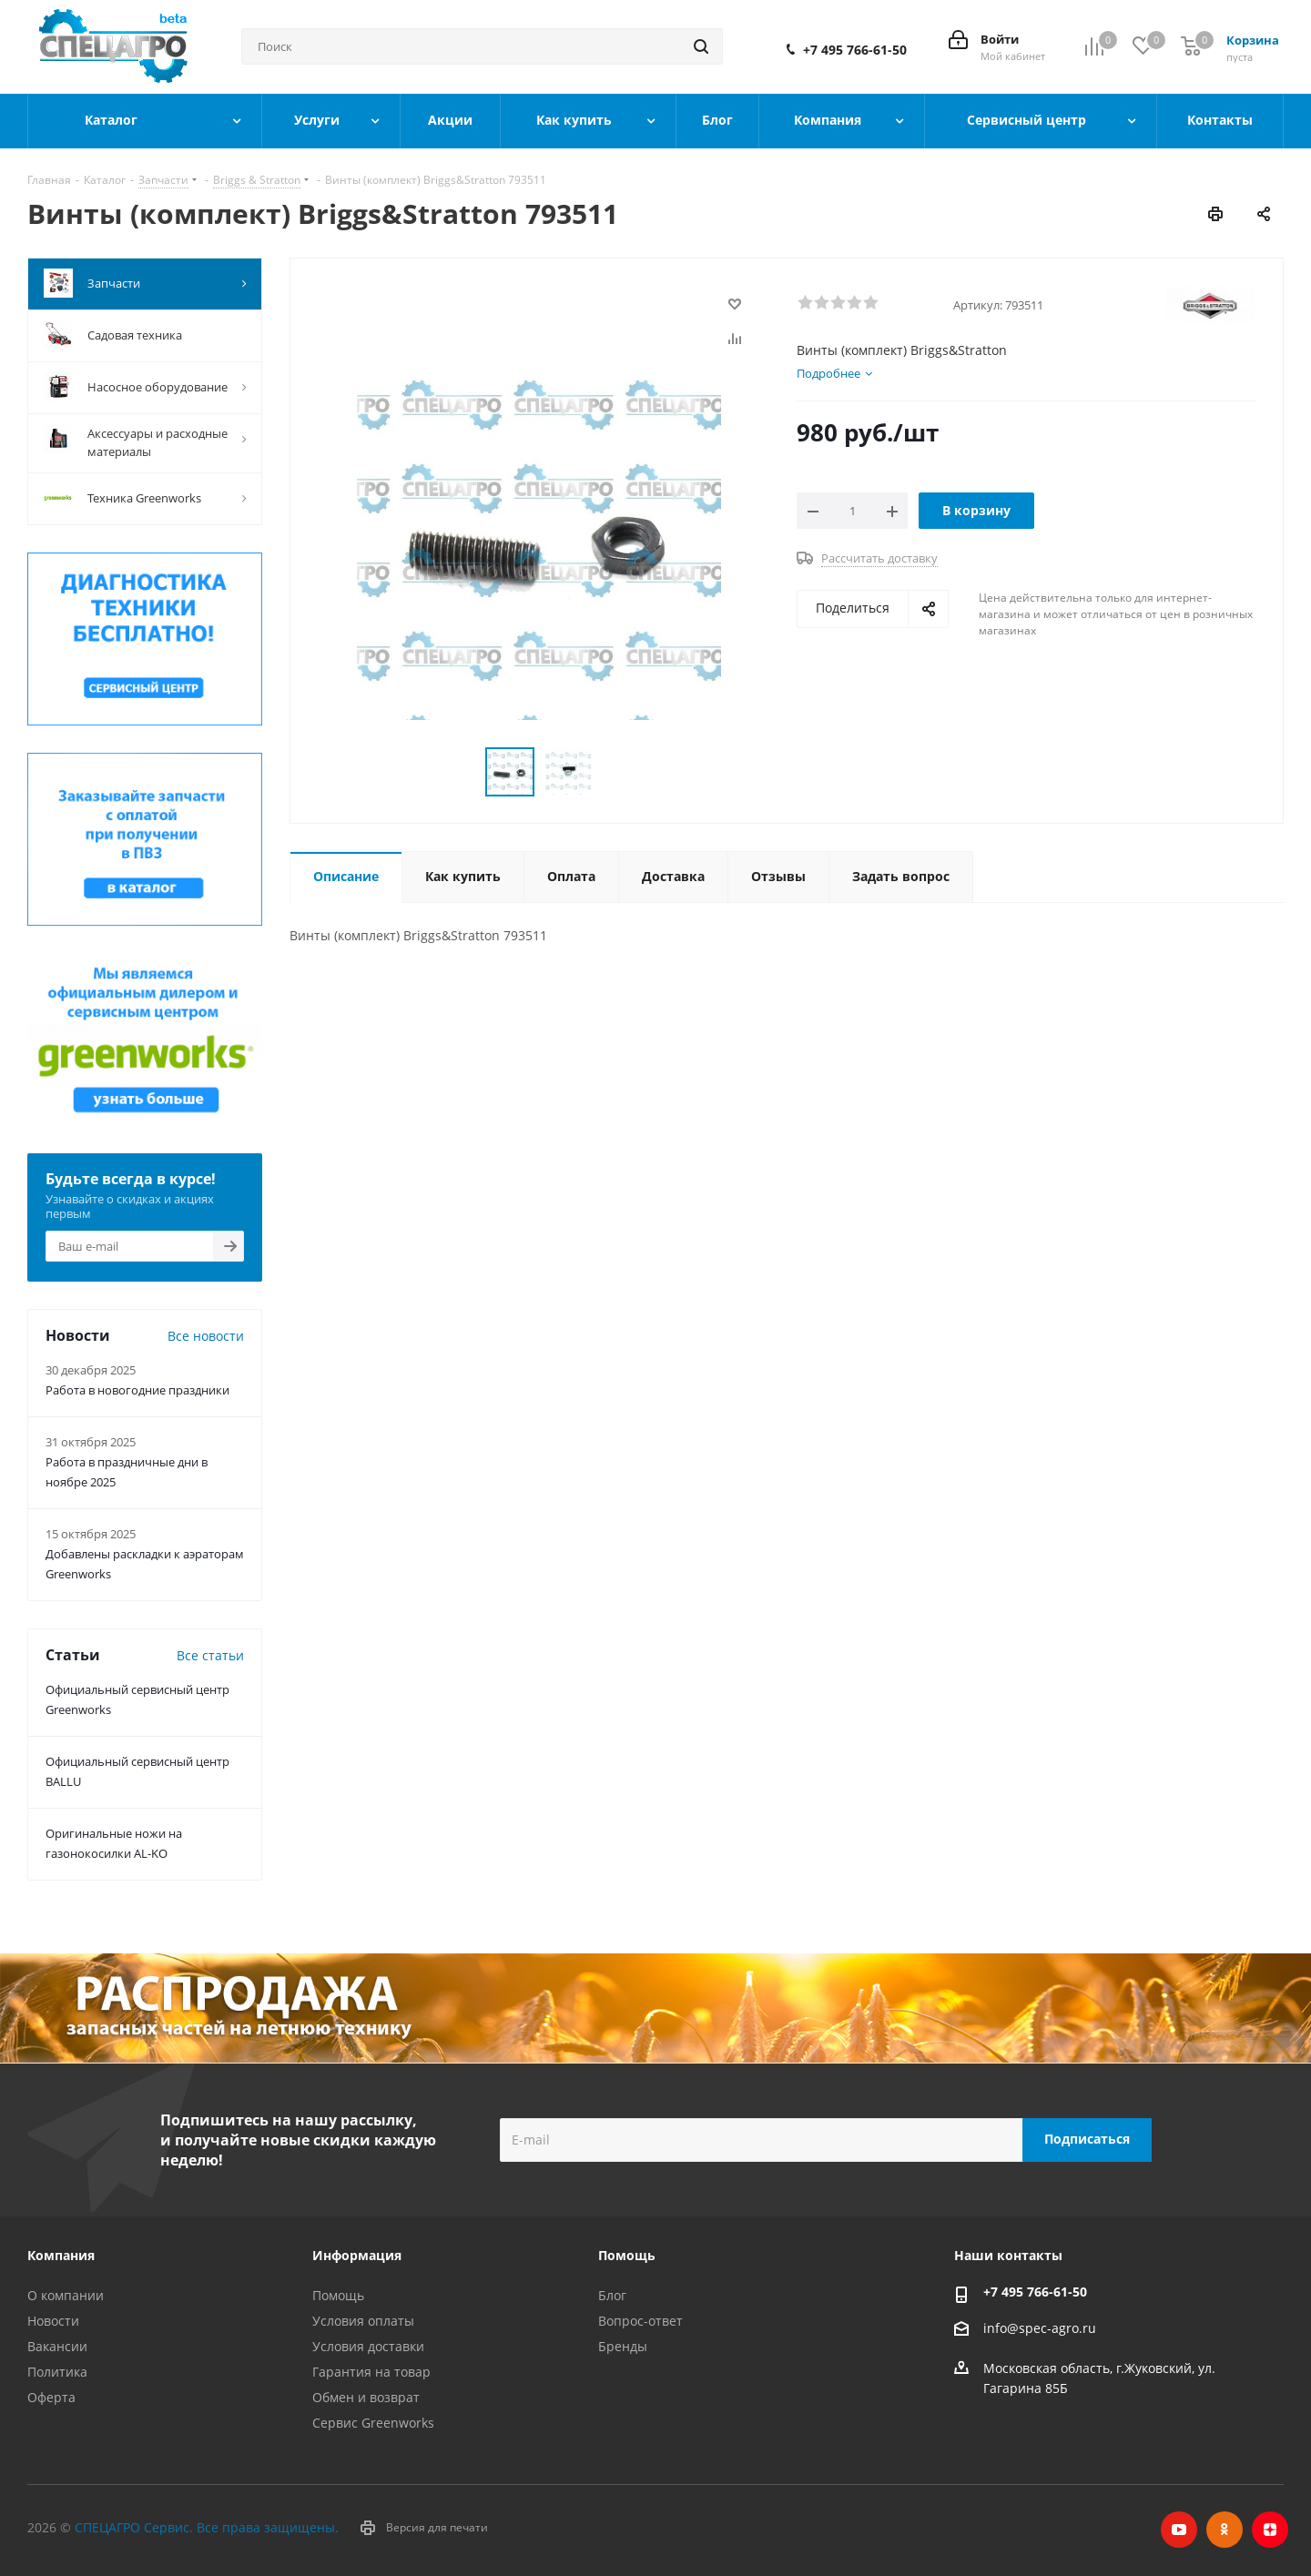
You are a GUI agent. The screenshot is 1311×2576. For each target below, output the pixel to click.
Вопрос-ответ (640, 2320)
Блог (612, 2295)
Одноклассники (1224, 2529)
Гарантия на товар (371, 2371)
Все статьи (210, 1655)
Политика (57, 2371)
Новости (53, 2320)
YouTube (1179, 2529)
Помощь (338, 2295)
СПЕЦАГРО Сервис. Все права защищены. (207, 2527)
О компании (65, 2295)
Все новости (206, 1335)
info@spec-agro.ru (1039, 2328)
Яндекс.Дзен (1270, 2529)
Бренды (622, 2346)
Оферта (51, 2397)
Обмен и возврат (366, 2397)
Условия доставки (368, 2346)
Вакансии (57, 2346)
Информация (356, 2255)
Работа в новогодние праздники (137, 1390)
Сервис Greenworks (373, 2422)
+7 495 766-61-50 (855, 50)
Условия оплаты (363, 2320)
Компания (61, 2255)
